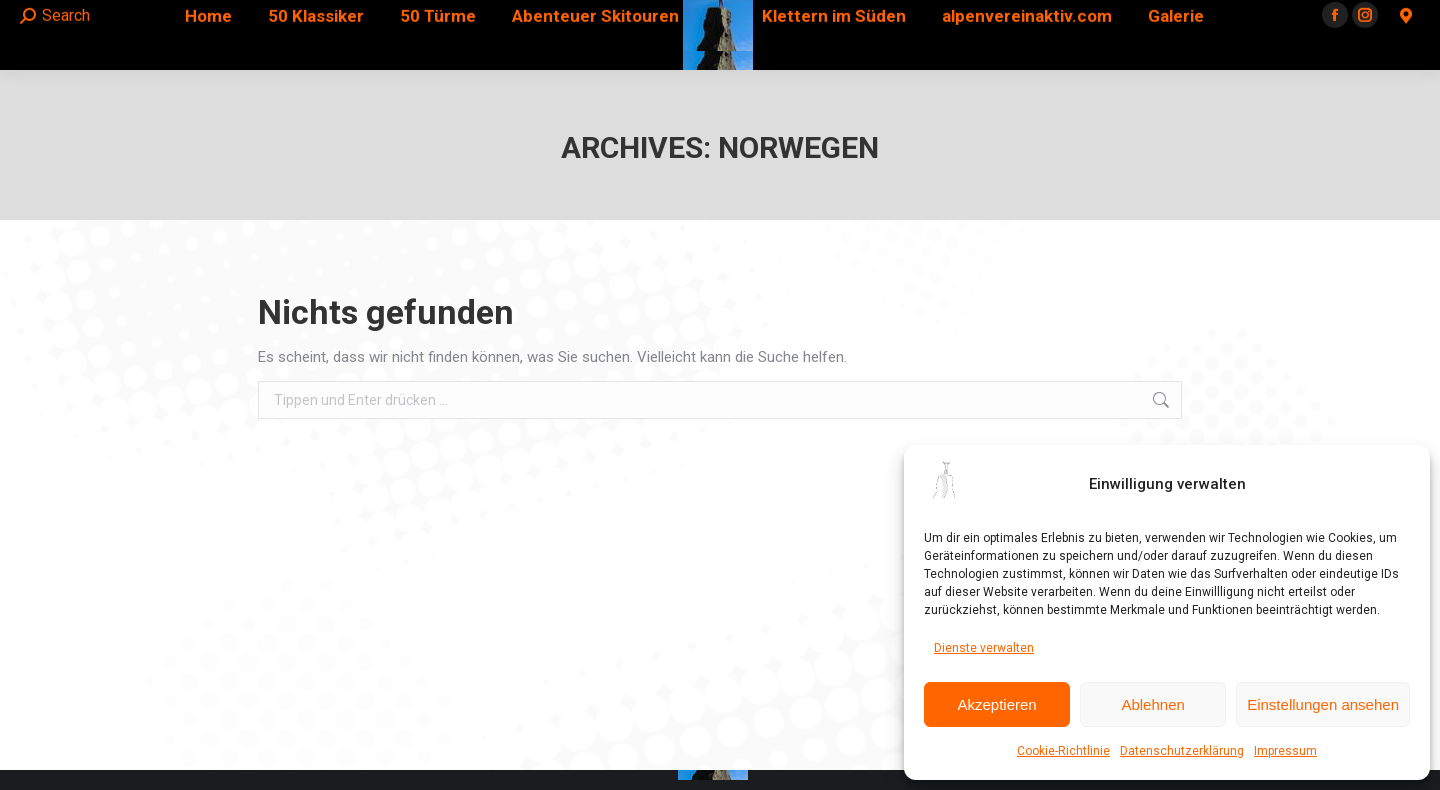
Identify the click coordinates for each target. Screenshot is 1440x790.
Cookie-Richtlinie (1063, 751)
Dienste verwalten (984, 648)
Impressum (1285, 751)
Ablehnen (1152, 704)
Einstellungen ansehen (1323, 704)
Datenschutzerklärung (1182, 751)
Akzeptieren (996, 704)
